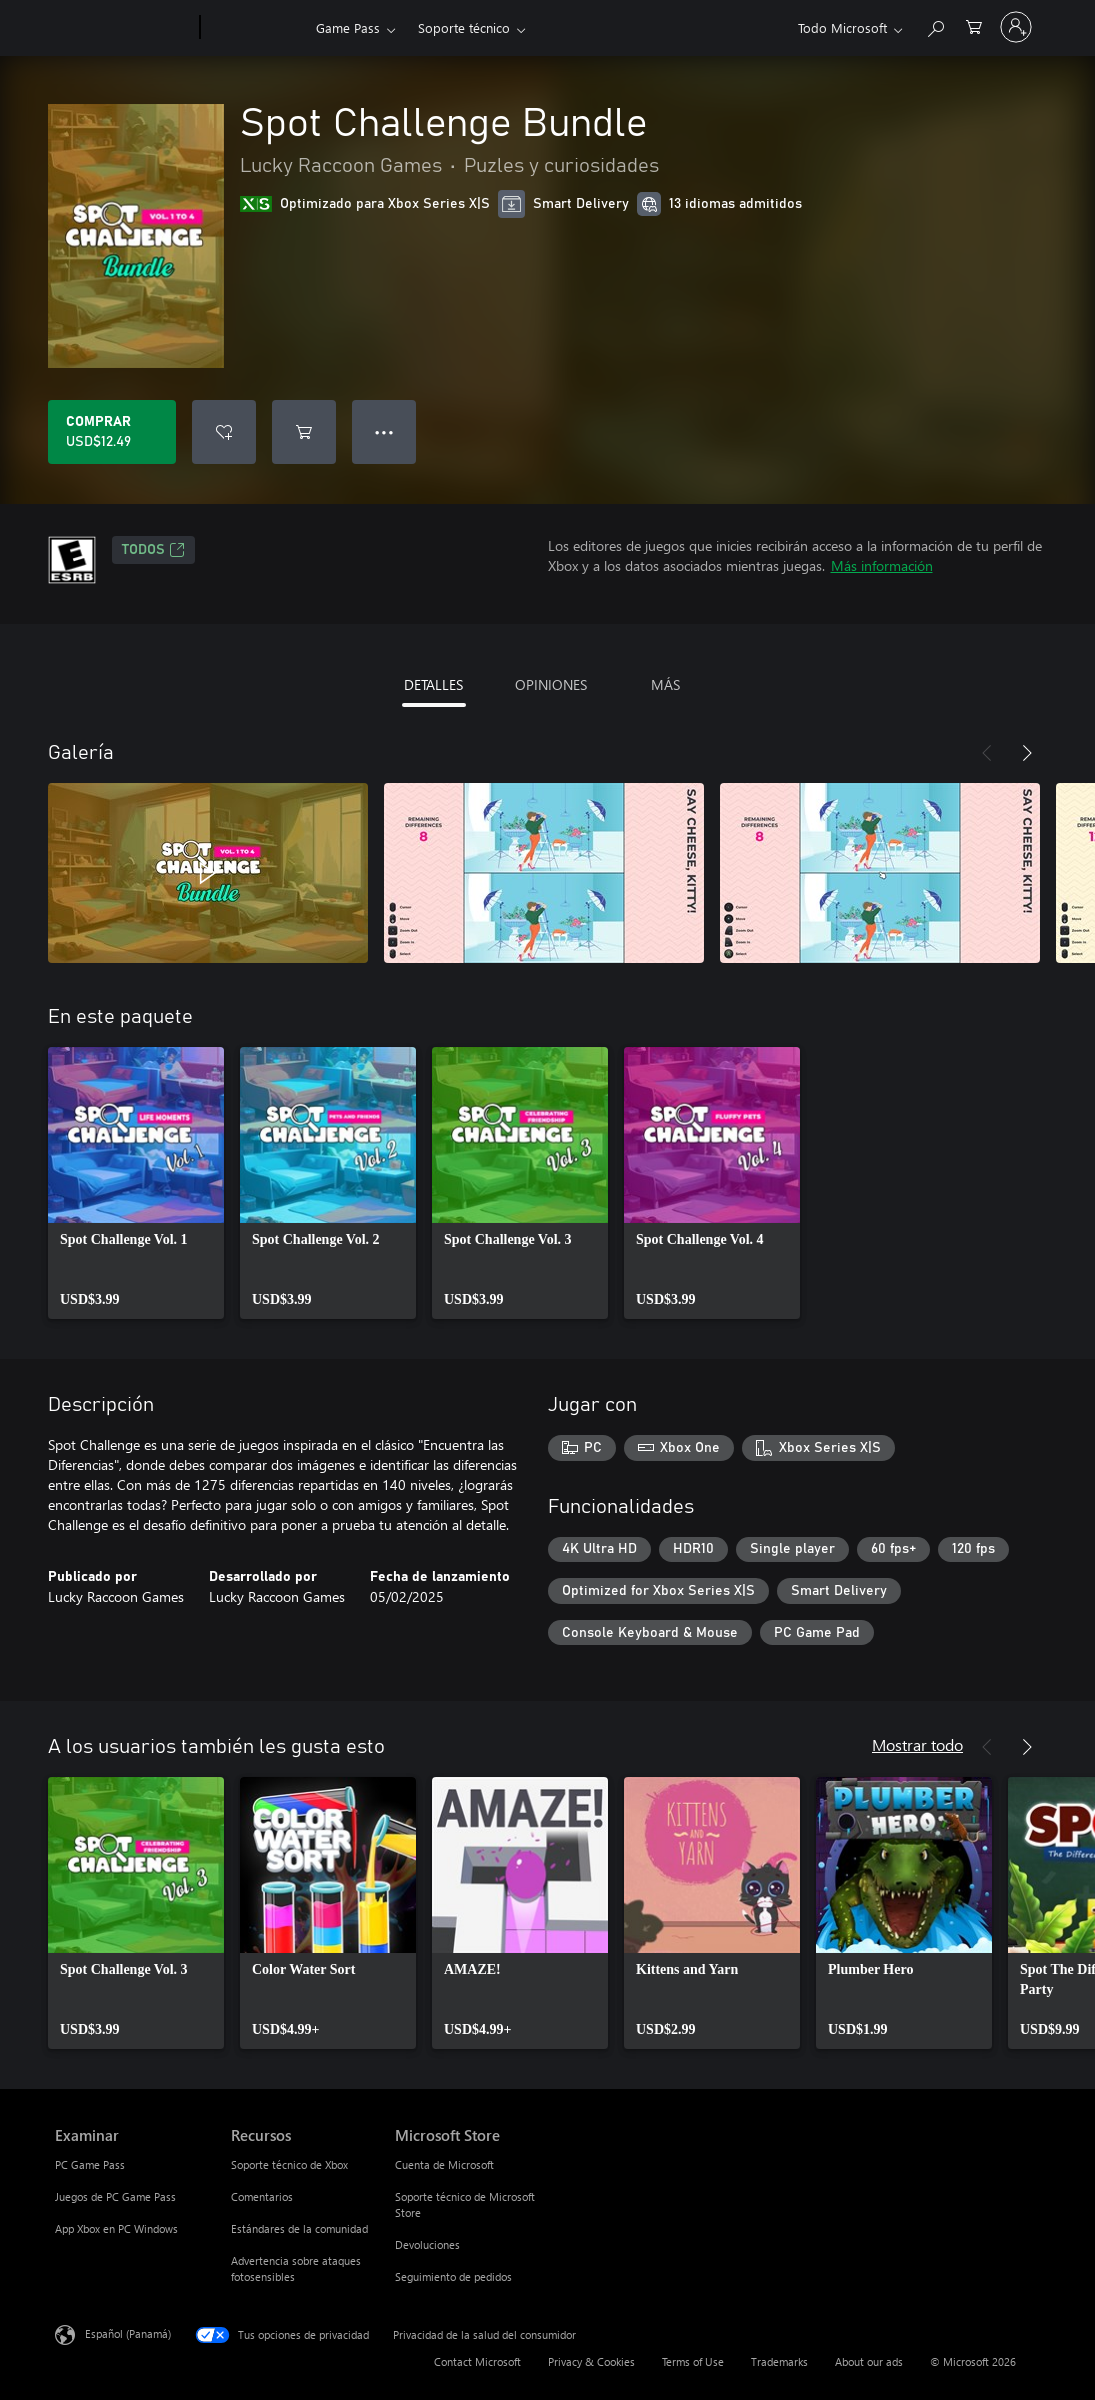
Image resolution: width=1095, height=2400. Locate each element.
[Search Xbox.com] (935, 25)
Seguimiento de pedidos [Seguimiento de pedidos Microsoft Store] (453, 2276)
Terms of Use (693, 2361)
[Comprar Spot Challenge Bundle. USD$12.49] (112, 432)
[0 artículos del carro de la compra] (974, 25)
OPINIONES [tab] (551, 684)
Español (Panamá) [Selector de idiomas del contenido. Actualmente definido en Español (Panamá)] (128, 2333)
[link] (136, 1183)
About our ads (869, 2361)
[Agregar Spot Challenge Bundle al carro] (304, 432)
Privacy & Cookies (591, 2361)
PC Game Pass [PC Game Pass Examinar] (90, 2164)
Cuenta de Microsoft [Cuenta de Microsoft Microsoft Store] (444, 2164)
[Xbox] (255, 28)
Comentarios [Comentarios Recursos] (262, 2196)
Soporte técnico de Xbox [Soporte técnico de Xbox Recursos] (289, 2164)
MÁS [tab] (665, 684)
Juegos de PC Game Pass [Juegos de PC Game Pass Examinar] (115, 2196)
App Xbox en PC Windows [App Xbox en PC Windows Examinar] (116, 2228)
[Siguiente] (1027, 753)
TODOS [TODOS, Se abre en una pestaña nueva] (153, 550)
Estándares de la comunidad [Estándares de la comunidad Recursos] (299, 2228)
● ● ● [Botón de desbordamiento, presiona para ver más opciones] (384, 431)
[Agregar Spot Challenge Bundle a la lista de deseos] (224, 432)
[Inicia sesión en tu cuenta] (1016, 27)
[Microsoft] (123, 28)
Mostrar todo (917, 1744)
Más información (882, 565)
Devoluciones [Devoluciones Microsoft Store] (427, 2244)
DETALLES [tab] (433, 684)
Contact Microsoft (477, 2361)
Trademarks (779, 2361)
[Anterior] (987, 753)
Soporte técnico (464, 27)
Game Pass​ (348, 27)
